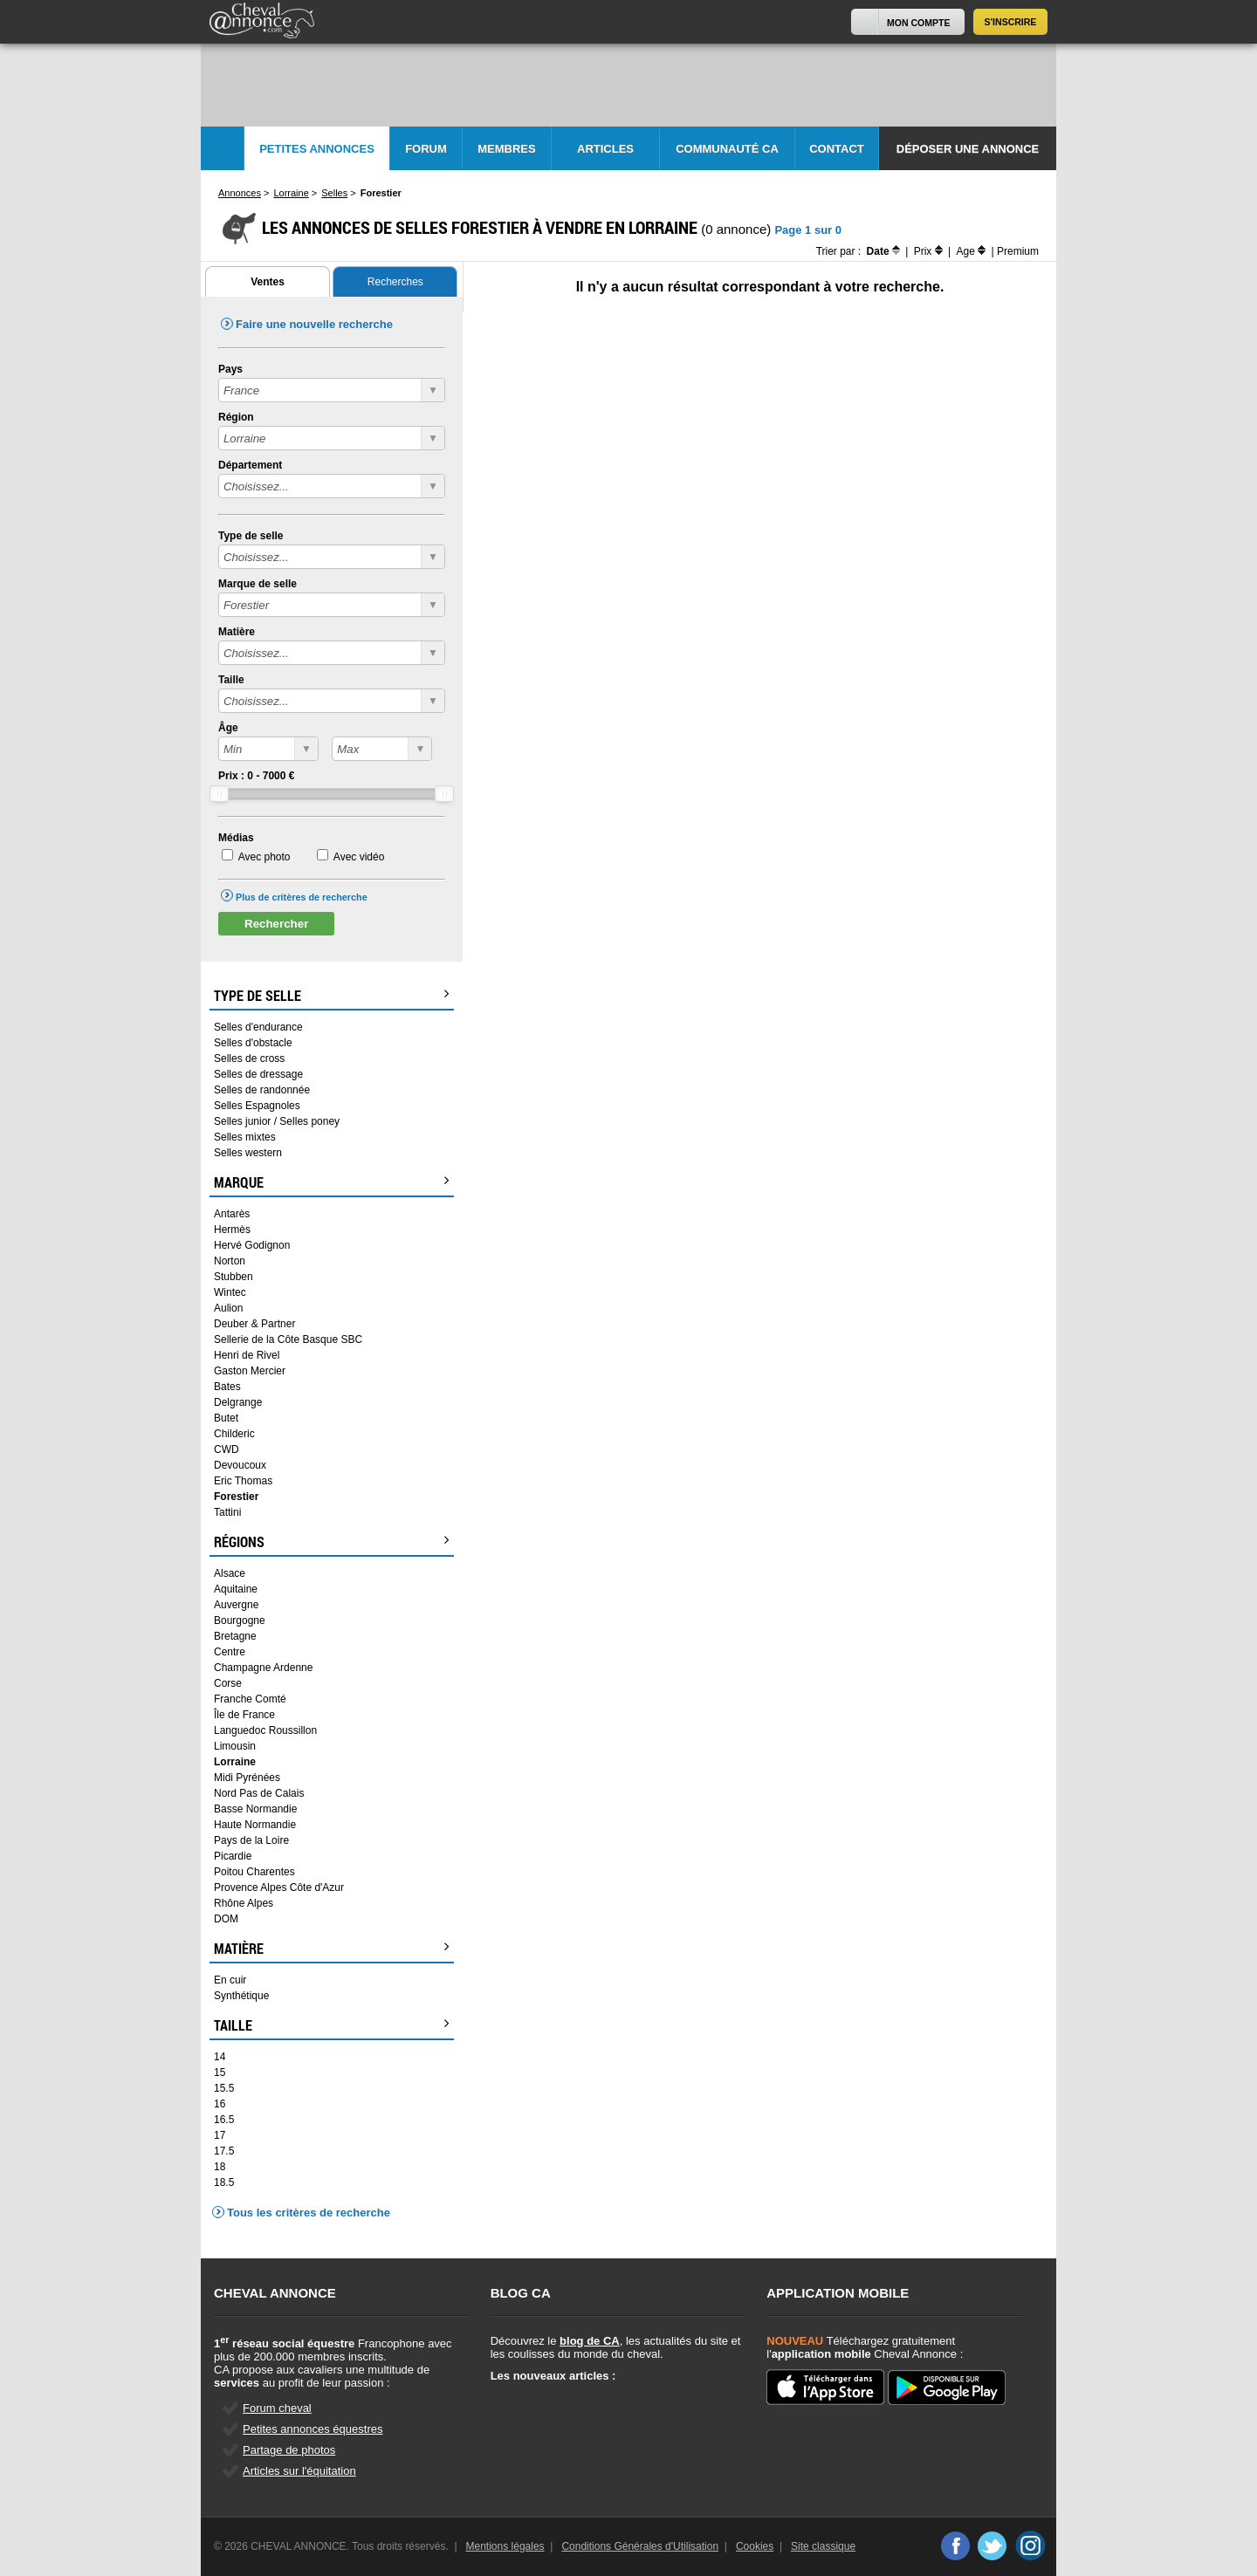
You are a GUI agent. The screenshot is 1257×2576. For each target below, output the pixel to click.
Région (236, 417)
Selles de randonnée (262, 1090)
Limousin (235, 1746)
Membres (506, 148)
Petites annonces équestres (312, 2429)
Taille (231, 680)
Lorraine (235, 1762)
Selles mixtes (245, 1137)
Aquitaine (236, 1589)
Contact (836, 148)
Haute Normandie (255, 1825)
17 (219, 2135)
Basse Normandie (255, 1809)
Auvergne (236, 1605)
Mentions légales (505, 2546)
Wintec (230, 1292)
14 (219, 2057)
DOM (226, 1919)
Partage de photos (289, 2449)
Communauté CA (727, 148)
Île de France (244, 1715)
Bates (227, 1386)
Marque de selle (257, 584)
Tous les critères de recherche (308, 2212)
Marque (332, 1182)
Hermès (232, 1229)
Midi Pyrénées (247, 1777)
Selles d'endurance (258, 1027)
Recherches (395, 282)
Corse (228, 1683)
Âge (228, 728)
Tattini (227, 1512)
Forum (426, 148)
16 (219, 2104)
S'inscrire (1011, 22)
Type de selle (250, 536)
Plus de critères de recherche (301, 897)
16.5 (224, 2120)
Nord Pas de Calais (259, 1793)
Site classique (823, 2546)
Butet (226, 1418)
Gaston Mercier (249, 1371)
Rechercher (276, 923)
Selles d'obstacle (253, 1043)
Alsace (229, 1573)
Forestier (236, 1496)
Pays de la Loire (251, 1840)
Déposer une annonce (967, 148)
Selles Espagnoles (257, 1106)
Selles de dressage (258, 1074)
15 (219, 2072)
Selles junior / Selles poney (277, 1121)
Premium (1018, 251)
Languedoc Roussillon (265, 1730)
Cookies (754, 2546)
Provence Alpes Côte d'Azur (279, 1887)
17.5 (224, 2151)
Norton (229, 1261)
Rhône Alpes (243, 1903)
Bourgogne (239, 1620)
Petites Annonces (316, 148)
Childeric (234, 1434)
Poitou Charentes (254, 1872)
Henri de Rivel (246, 1355)
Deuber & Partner (254, 1324)
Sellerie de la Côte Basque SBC (288, 1339)
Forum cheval (277, 2408)
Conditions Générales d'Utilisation (639, 2546)
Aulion (228, 1308)
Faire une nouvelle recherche (314, 324)
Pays (230, 369)
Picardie (232, 1856)
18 (219, 2167)
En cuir (230, 1980)
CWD (226, 1449)
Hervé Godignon (252, 1245)
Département (250, 465)
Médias (236, 838)
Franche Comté (250, 1699)
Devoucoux (240, 1465)
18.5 (224, 2182)
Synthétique (241, 1996)
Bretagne (235, 1636)
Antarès (232, 1214)
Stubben (233, 1277)
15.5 (224, 2088)
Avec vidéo (358, 857)
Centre (229, 1652)
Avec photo (264, 857)
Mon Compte (918, 22)
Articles (605, 148)
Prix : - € (256, 776)
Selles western (248, 1153)
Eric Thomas (243, 1481)
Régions (332, 1542)
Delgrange (238, 1402)
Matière (236, 632)
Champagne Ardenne (263, 1667)
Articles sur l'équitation (299, 2470)
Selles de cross (249, 1058)
